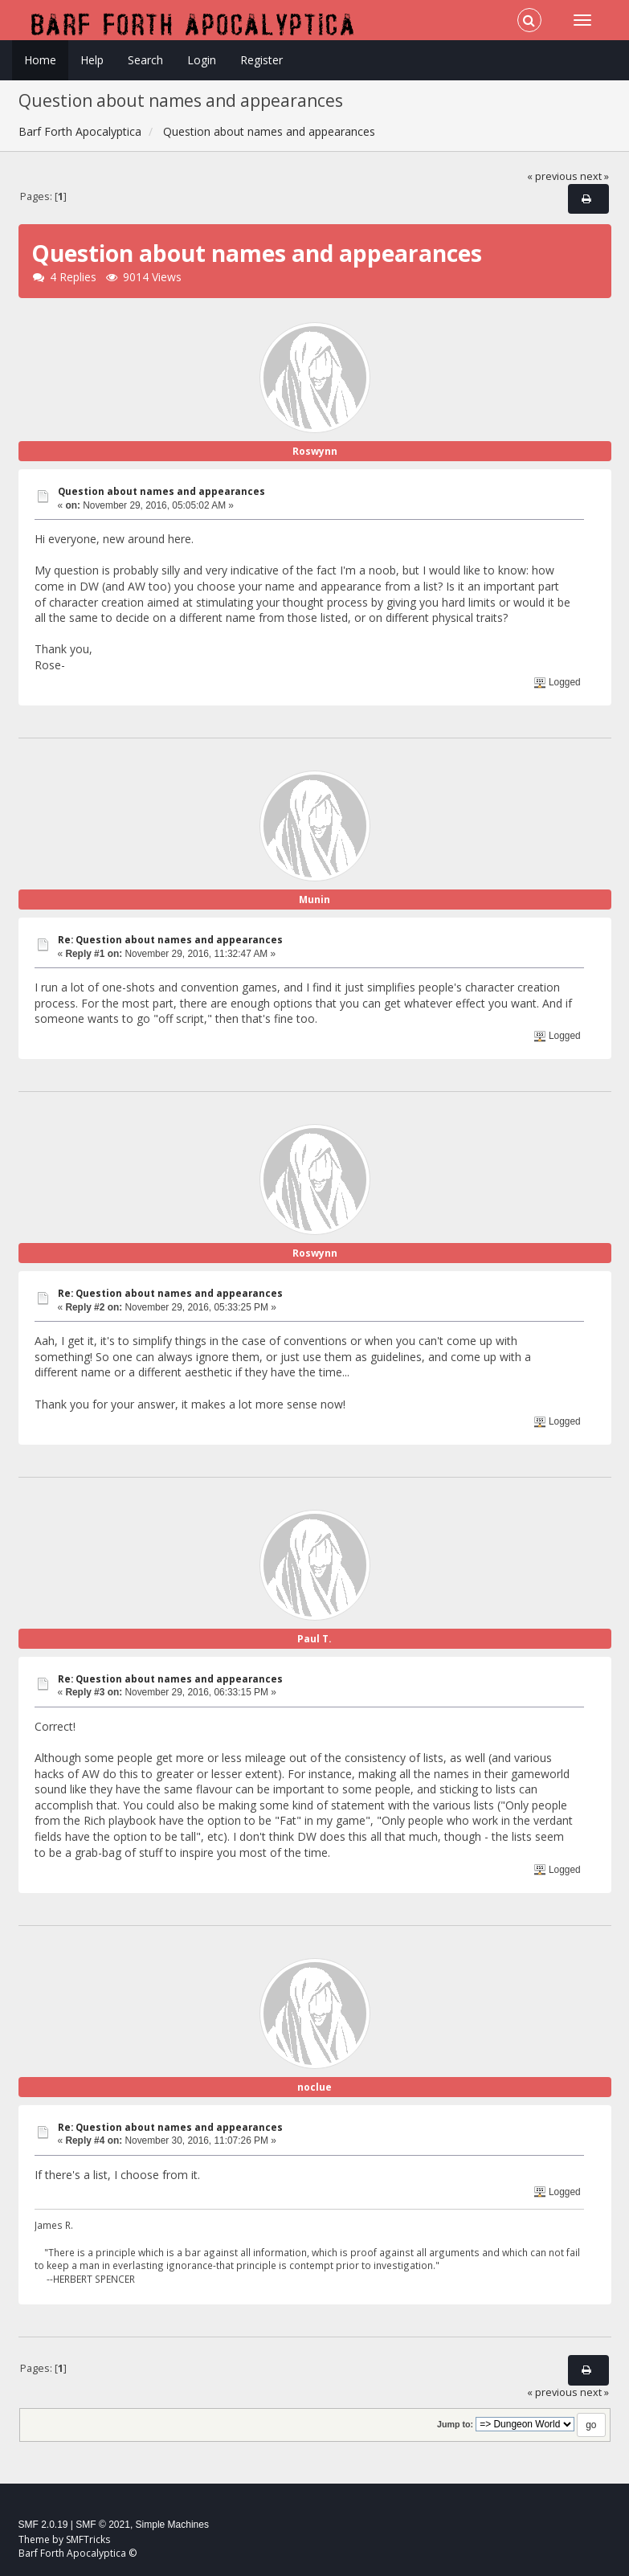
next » (594, 176)
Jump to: (455, 2424)
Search (145, 59)
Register (261, 59)
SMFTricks (88, 2539)
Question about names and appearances (161, 491)
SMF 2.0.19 (43, 2524)
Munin (314, 899)
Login (201, 59)
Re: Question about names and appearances (170, 940)
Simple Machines (172, 2524)
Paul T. (314, 1639)
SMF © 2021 (103, 2524)
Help (92, 59)
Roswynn (314, 451)
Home (40, 59)
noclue (314, 2087)
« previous (552, 176)
